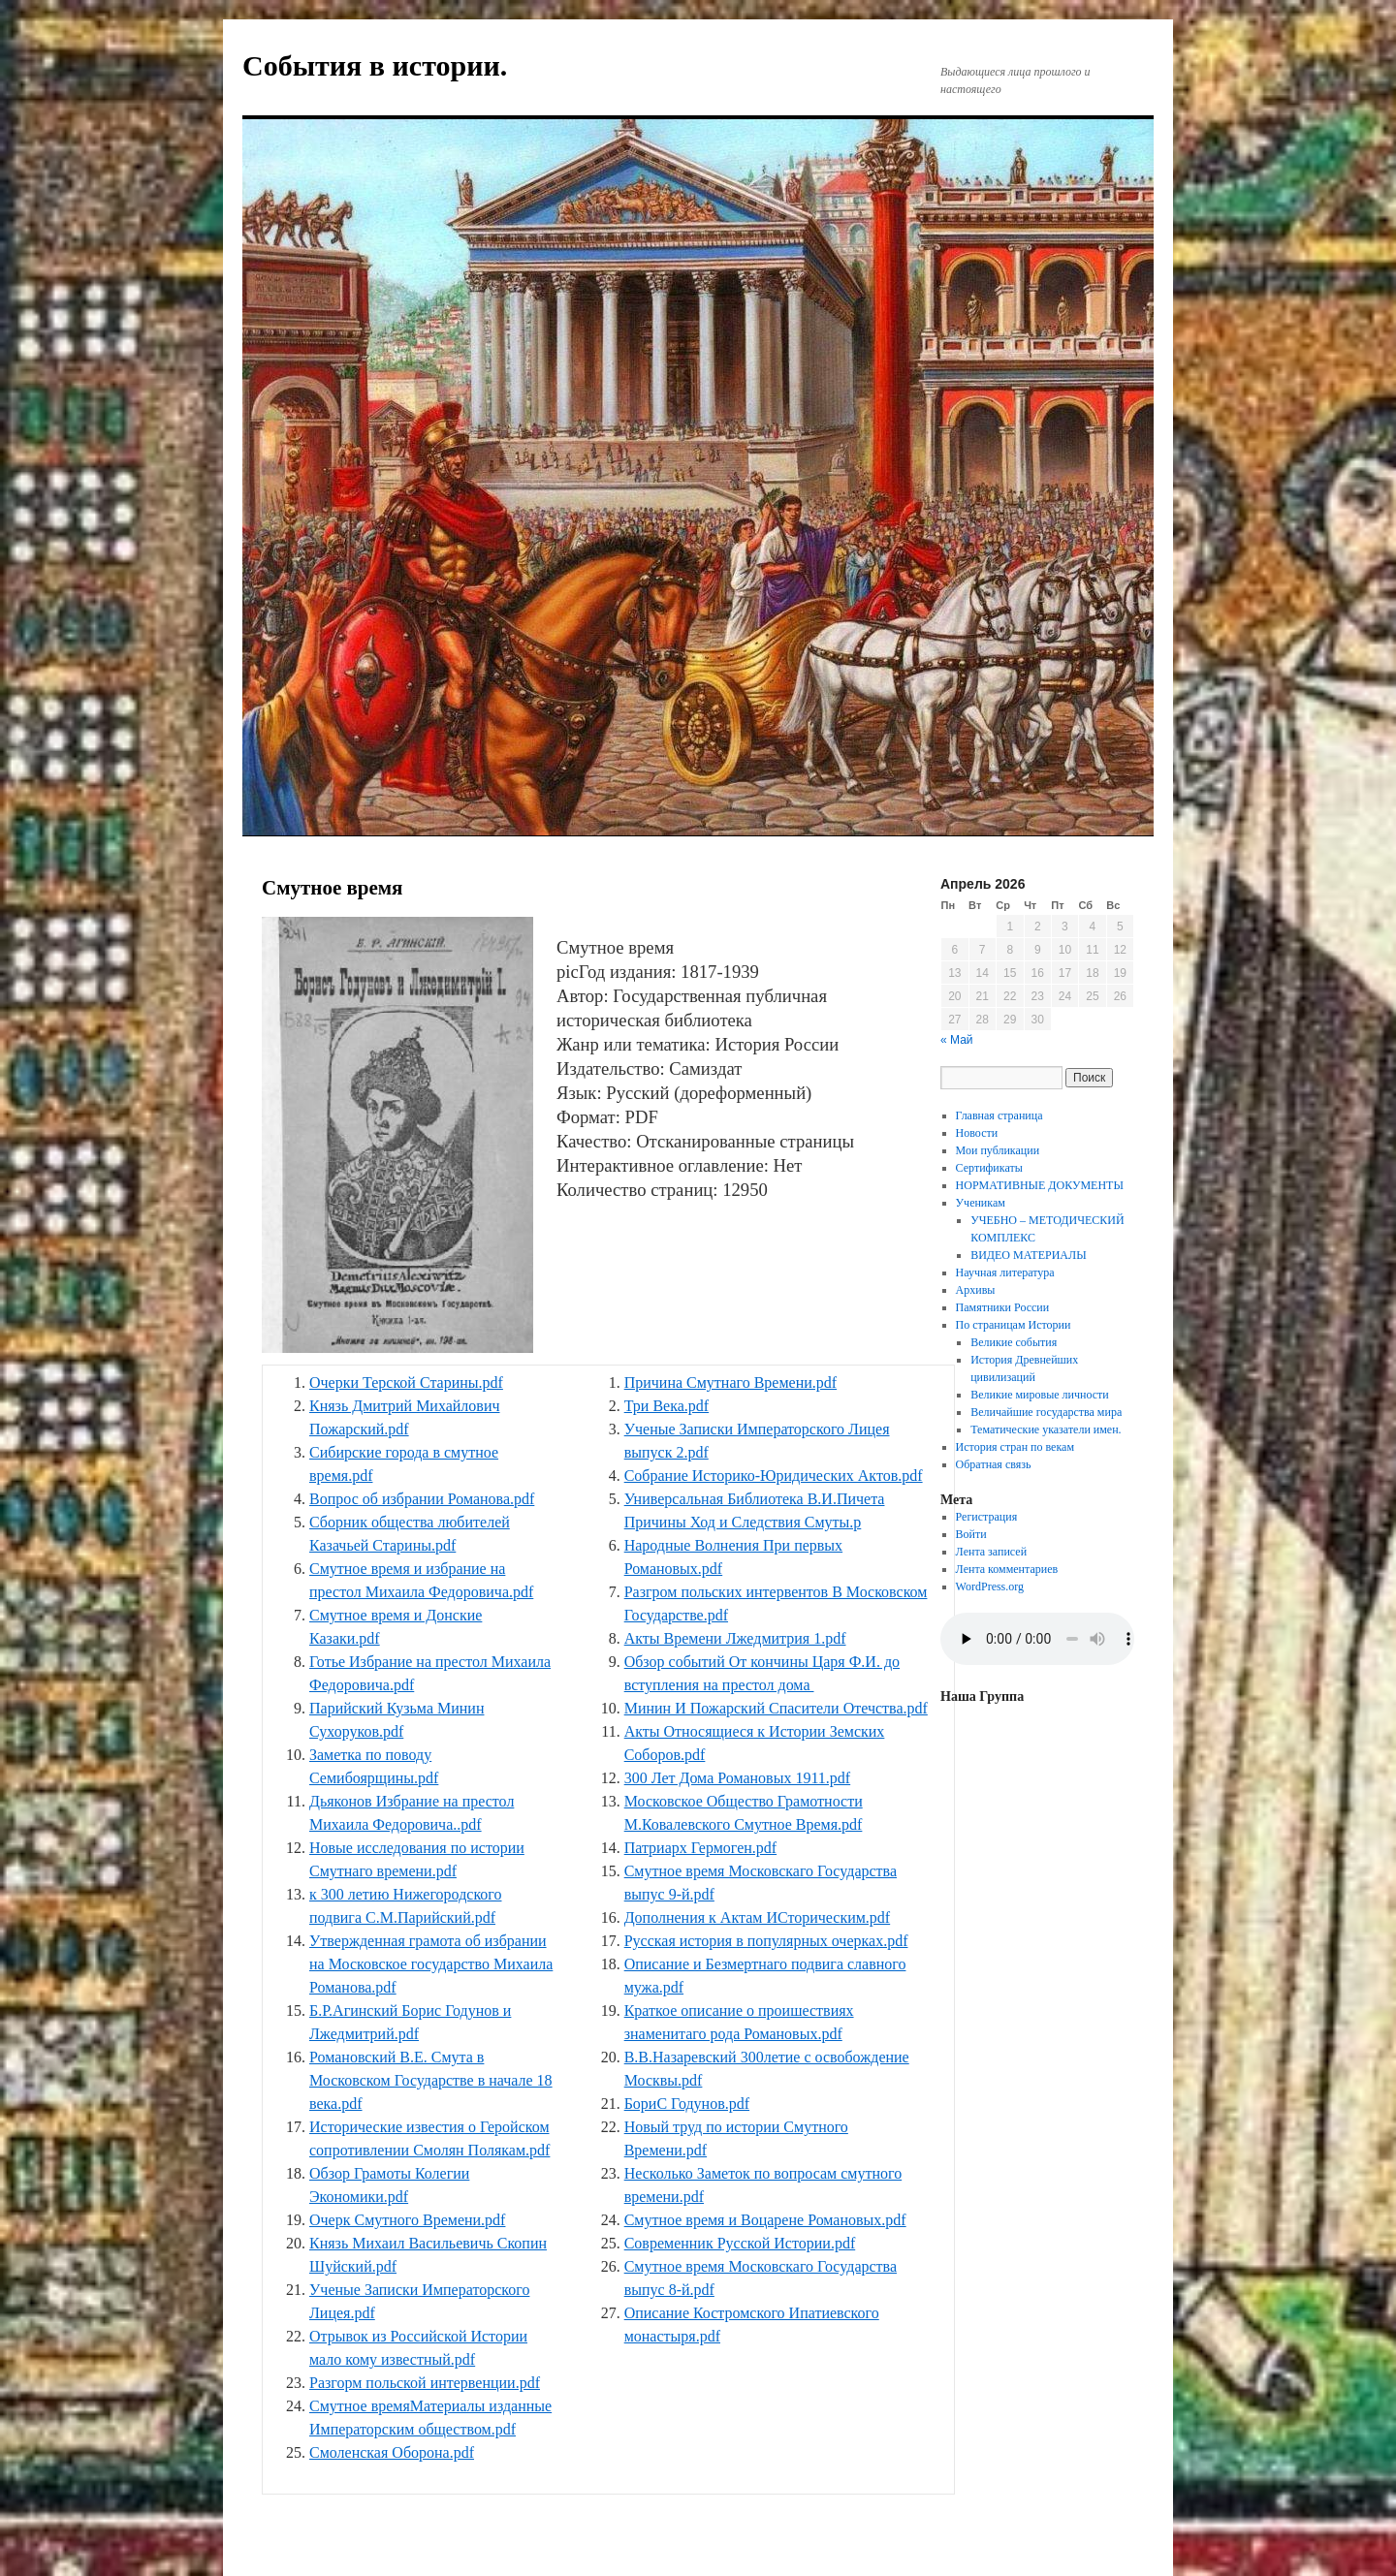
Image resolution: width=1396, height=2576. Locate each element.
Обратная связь (993, 1464)
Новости (977, 1133)
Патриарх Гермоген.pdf (700, 1847)
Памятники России (1003, 1307)
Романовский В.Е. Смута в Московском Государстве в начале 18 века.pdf (431, 2080)
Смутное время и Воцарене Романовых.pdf (765, 2220)
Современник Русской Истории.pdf (740, 2243)
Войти (971, 1534)
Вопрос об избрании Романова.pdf (421, 1499)
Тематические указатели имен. (1045, 1429)
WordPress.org (990, 1586)
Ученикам (980, 1202)
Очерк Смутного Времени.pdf (407, 2220)
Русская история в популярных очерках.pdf (766, 1940)
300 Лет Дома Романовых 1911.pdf (737, 1778)
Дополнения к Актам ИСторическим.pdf (757, 1917)
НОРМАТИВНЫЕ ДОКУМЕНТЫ (1040, 1185)
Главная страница (999, 1115)
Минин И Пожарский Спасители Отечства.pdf (776, 1708)
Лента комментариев (1007, 1569)
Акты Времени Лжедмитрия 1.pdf (735, 1638)
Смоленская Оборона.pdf (391, 2452)
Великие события (1013, 1342)
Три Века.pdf (666, 1406)
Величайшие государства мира (1046, 1412)
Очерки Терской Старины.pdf (406, 1382)
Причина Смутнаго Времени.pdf (730, 1382)
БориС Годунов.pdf (686, 2103)
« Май (956, 1040)
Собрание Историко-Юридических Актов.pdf (773, 1475)
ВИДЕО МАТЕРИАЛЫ (1028, 1255)
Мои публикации (998, 1150)
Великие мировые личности (1039, 1394)
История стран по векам (1015, 1447)
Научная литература (1005, 1272)
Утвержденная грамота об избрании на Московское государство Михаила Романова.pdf (431, 1963)
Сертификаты (989, 1168)
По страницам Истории (1013, 1325)
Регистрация (987, 1517)
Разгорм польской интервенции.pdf (424, 2382)
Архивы (976, 1290)
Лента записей (992, 1551)
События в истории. (374, 65)
